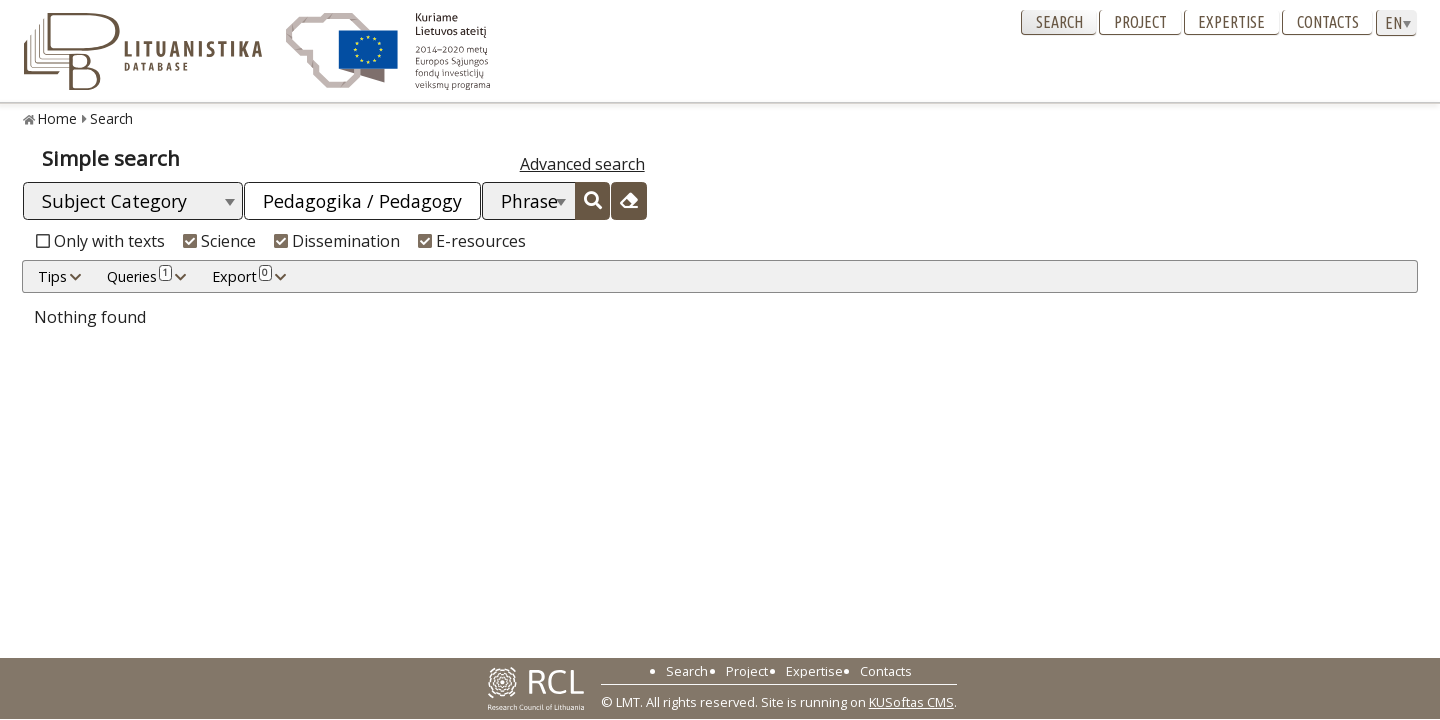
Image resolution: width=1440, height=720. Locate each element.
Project (1140, 22)
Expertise (1231, 22)
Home (57, 118)
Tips (52, 276)
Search (1059, 22)
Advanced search (582, 164)
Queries (139, 276)
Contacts (1328, 22)
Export (242, 276)
